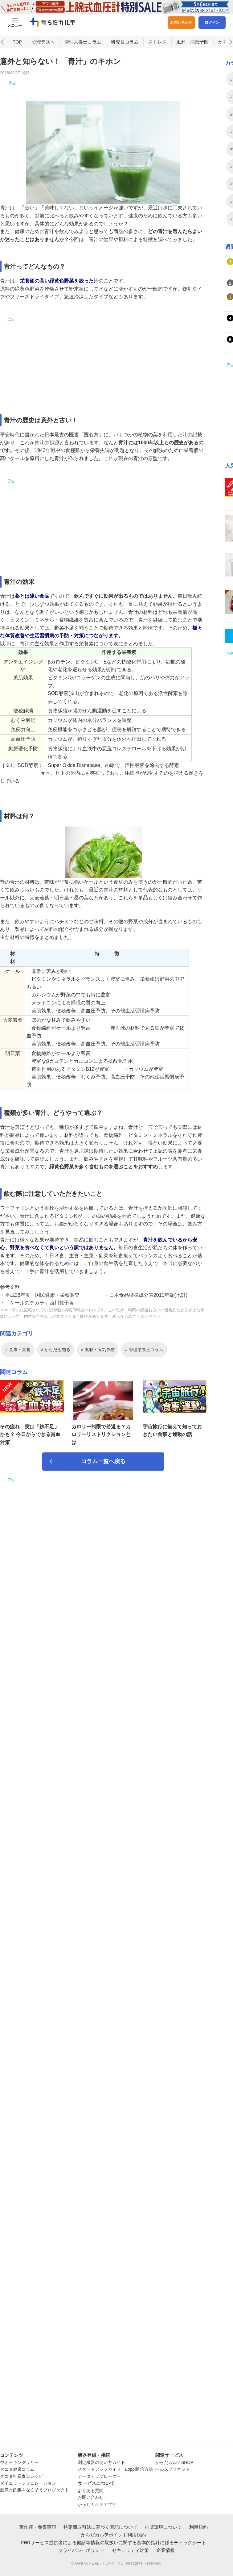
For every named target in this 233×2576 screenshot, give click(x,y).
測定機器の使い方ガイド (101, 2462)
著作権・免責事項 (37, 2527)
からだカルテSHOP (174, 2462)
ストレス (157, 58)
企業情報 (165, 2550)
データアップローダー (99, 2476)
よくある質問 (91, 2490)
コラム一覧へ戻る (103, 1477)
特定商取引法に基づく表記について (100, 2527)
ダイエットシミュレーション (28, 2483)
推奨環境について (163, 2527)
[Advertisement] (103, 103)
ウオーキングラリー (19, 2462)
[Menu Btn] (14, 22)
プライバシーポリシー (81, 2550)
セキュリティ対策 (130, 2550)
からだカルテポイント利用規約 (113, 2534)
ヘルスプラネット (172, 2469)
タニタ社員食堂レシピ (21, 2476)
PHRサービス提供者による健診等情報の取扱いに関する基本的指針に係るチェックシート (113, 2542)
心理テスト (43, 58)
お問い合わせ (181, 22)
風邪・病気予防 (192, 58)
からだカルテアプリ (97, 2504)
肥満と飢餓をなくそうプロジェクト (34, 2489)
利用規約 (198, 2527)
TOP (17, 58)
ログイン (212, 22)
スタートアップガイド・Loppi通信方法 (115, 2469)
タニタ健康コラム (17, 2469)
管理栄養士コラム (82, 58)
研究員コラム (125, 58)
